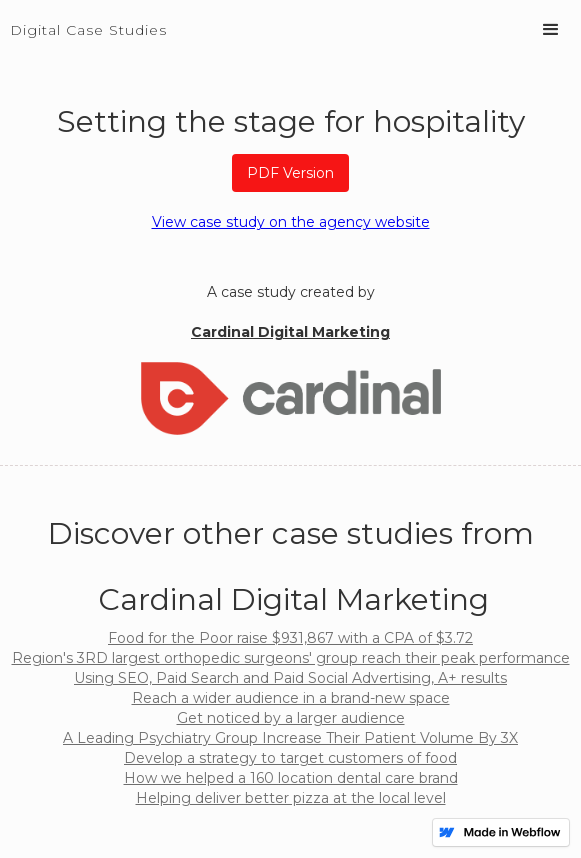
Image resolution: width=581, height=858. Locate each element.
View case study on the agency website (291, 222)
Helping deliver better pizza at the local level (291, 798)
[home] (83, 20)
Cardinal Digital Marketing (290, 332)
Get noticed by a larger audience (291, 718)
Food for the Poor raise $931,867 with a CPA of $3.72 (290, 638)
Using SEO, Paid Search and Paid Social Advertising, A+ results (290, 678)
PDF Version (290, 173)
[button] (551, 30)
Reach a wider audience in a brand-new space (291, 698)
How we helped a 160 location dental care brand (291, 778)
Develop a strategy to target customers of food (290, 758)
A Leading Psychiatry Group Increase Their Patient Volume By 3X (290, 738)
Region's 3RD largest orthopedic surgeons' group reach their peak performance (291, 658)
